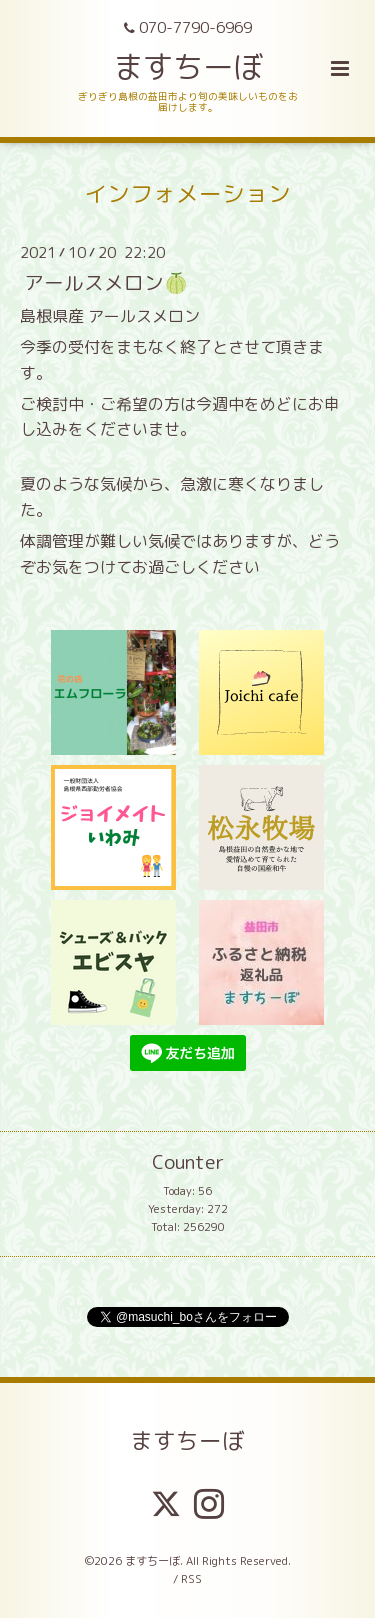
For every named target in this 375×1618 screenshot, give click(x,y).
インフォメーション (187, 193)
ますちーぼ (188, 66)
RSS (191, 1579)
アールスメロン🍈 (106, 281)
